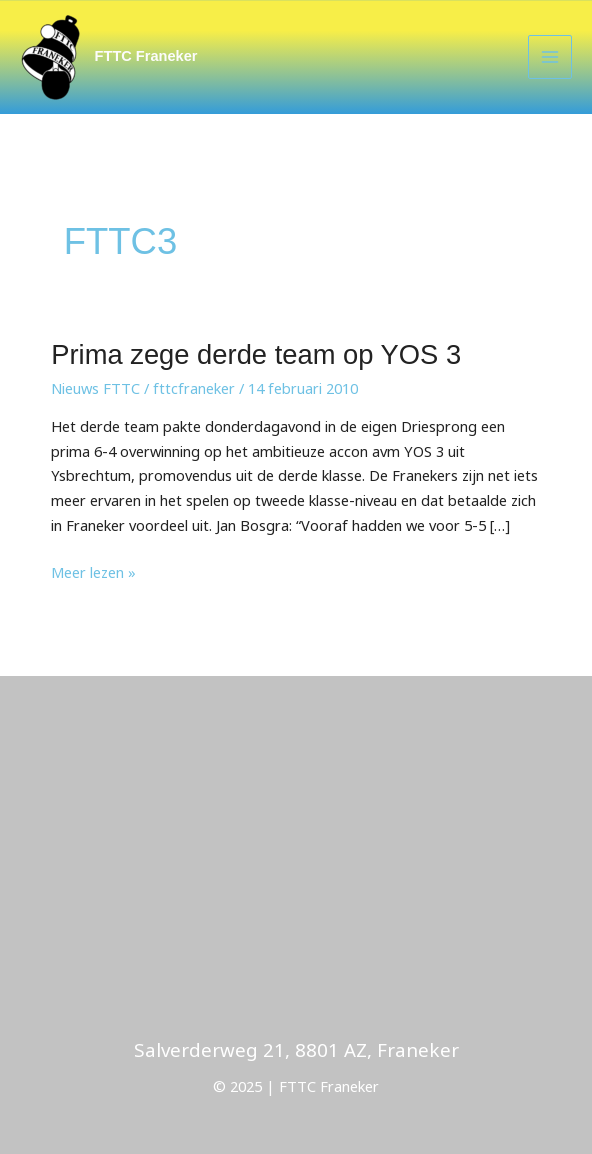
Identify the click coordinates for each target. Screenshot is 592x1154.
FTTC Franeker (146, 56)
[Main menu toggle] (550, 57)
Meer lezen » (93, 571)
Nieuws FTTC (95, 388)
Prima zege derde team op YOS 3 (256, 354)
